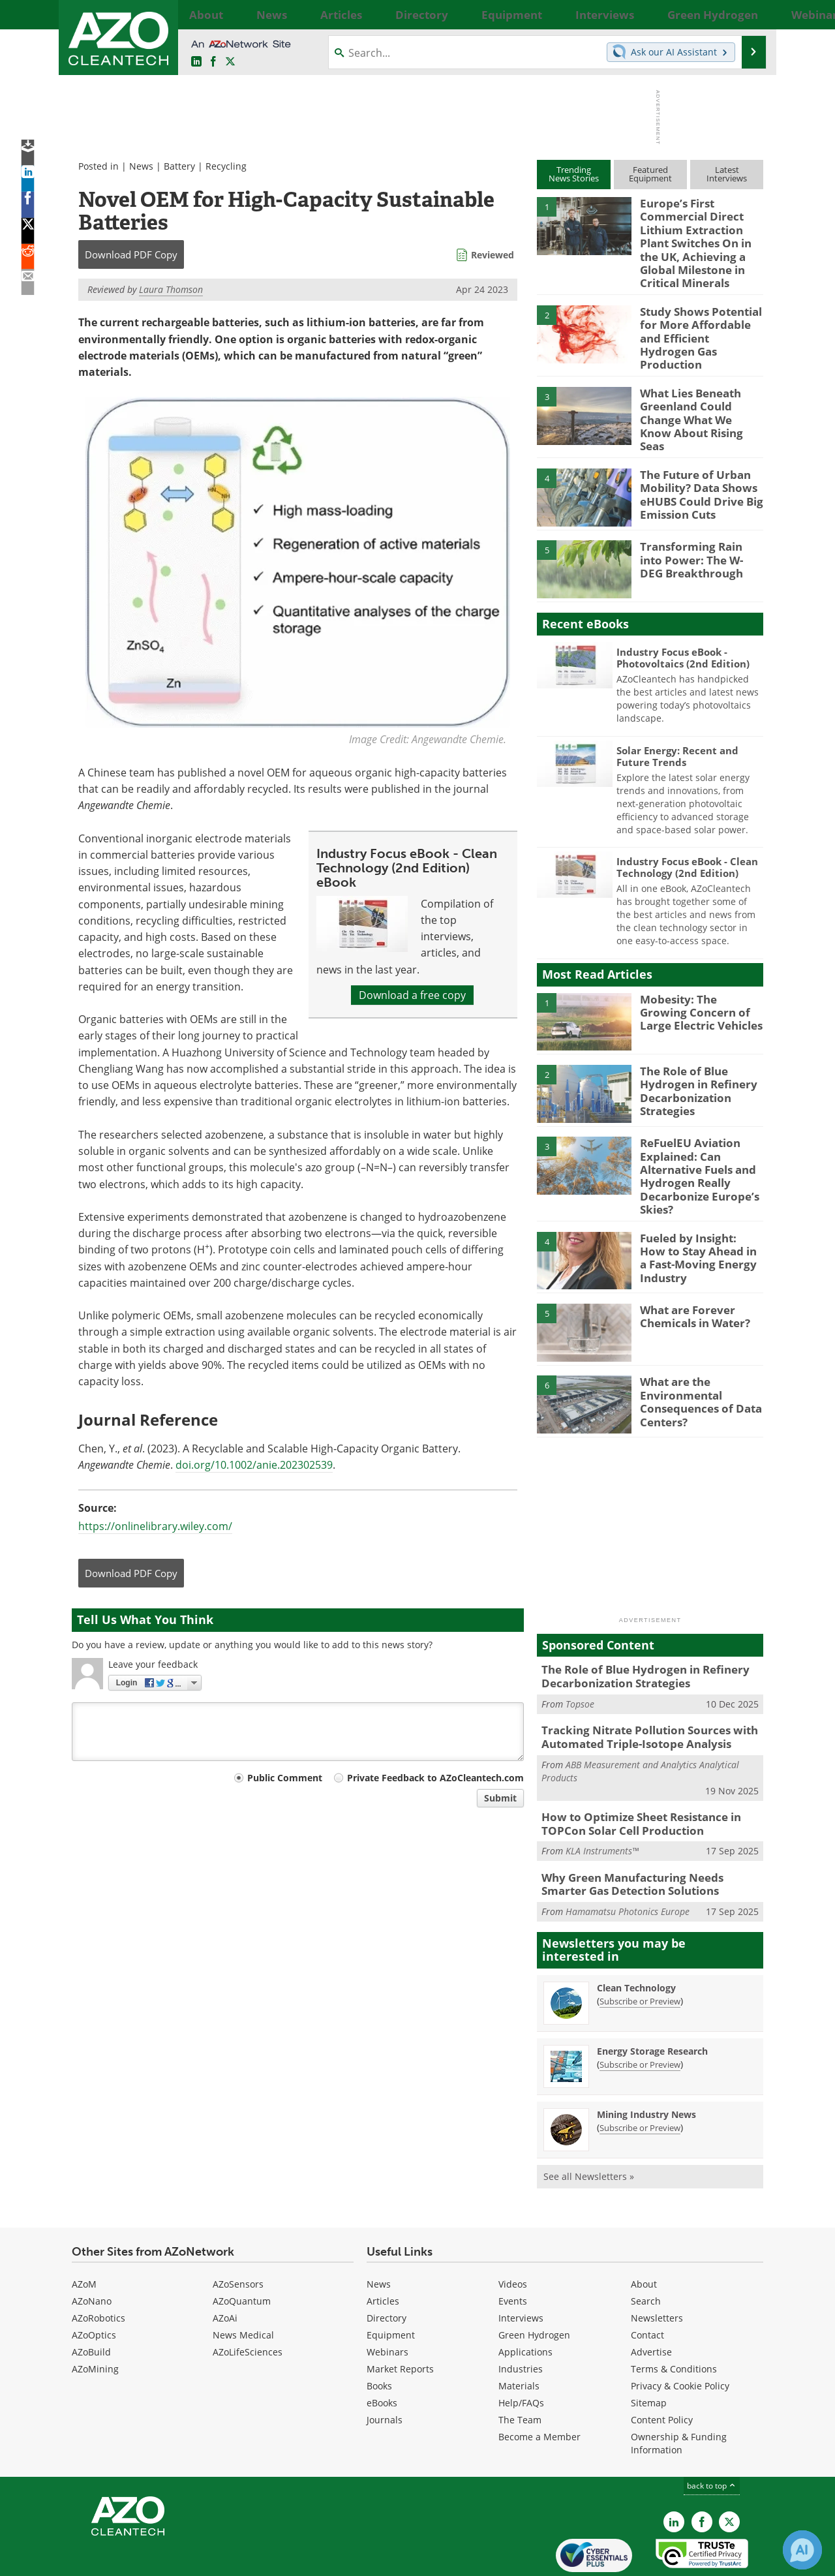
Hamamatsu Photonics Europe (628, 1860)
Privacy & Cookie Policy (680, 2334)
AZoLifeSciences (247, 2300)
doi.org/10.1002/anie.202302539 (254, 1465)
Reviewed (492, 255)
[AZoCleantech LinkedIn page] (196, 62)
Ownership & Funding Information (679, 2391)
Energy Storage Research (652, 1999)
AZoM (84, 2232)
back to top (711, 2434)
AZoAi (225, 2266)
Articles (383, 2249)
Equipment (391, 2283)
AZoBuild (91, 2300)
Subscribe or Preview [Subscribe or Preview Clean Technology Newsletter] (640, 1949)
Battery (179, 166)
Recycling (226, 166)
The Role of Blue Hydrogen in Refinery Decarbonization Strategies (692, 1058)
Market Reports (400, 2317)
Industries (520, 2317)
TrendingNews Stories (574, 174)
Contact (647, 2283)
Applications (525, 2300)
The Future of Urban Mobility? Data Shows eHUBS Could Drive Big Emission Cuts (695, 462)
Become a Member (539, 2385)
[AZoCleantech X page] (729, 2470)
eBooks (382, 2351)
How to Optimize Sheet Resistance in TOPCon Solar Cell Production (632, 1776)
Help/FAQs (521, 2351)
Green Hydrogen (534, 2283)
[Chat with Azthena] (802, 2549)
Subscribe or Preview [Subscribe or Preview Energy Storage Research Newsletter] (640, 2012)
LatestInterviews (726, 174)
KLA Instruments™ (602, 1802)
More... (749, 14)
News (141, 166)
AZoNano (92, 2249)
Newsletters (657, 2266)
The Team (519, 2368)
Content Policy (662, 2368)
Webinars (387, 2300)
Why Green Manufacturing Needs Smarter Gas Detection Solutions (645, 1834)
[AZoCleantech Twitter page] (230, 62)
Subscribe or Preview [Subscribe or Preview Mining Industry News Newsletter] (640, 2075)
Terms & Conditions (674, 2317)
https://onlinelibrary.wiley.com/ (155, 1526)
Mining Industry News (646, 2062)
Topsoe (580, 1661)
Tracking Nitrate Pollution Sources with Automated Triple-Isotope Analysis (638, 1693)
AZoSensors (238, 2232)
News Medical (243, 2283)
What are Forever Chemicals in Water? (690, 1275)
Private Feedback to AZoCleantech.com (435, 1777)
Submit (500, 1798)
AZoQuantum (242, 2249)
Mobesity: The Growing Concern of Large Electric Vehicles (701, 980)
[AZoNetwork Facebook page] (213, 62)
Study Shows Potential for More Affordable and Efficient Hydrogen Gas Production (699, 318)
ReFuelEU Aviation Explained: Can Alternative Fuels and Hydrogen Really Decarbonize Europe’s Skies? (693, 1142)
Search (646, 2249)
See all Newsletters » (588, 2124)
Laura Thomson (171, 289)
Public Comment (284, 1777)
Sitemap (649, 2351)
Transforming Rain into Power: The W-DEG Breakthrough (697, 528)
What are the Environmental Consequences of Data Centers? (694, 1360)
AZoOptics (94, 2283)
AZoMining (95, 2317)
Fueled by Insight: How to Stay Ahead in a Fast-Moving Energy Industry (698, 1209)
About (644, 2232)
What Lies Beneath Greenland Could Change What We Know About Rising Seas (701, 389)
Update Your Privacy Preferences (170, 2559)
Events (512, 2249)
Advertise (651, 2300)
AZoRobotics (98, 2266)
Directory (386, 2266)
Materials (518, 2334)
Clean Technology (636, 1935)
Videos (512, 2232)
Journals (384, 2368)
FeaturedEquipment (650, 174)
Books (379, 2334)
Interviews (520, 2266)
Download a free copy (412, 995)
